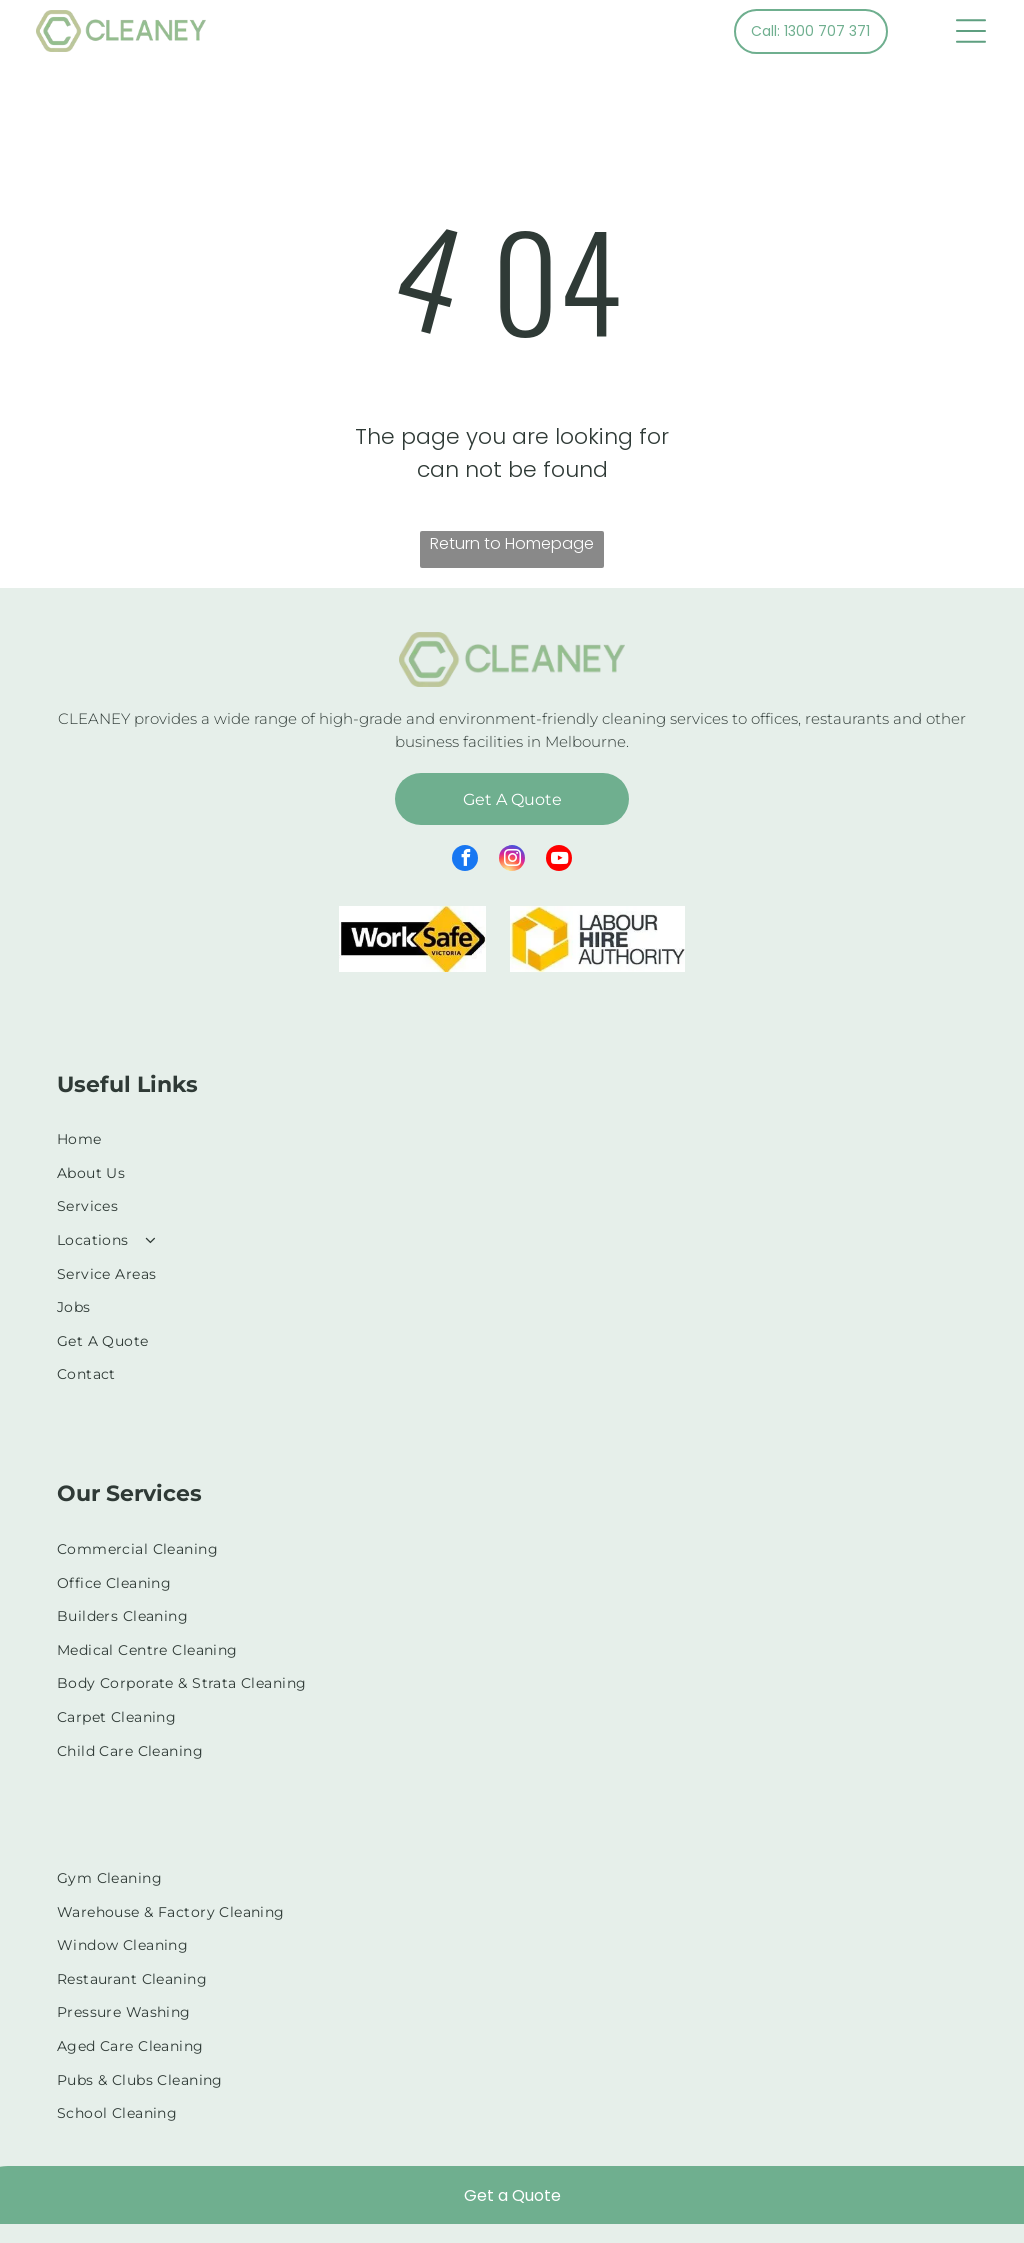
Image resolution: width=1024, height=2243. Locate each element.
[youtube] (559, 860)
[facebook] (465, 860)
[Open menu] (971, 31)
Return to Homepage (512, 543)
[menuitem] (512, 1139)
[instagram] (512, 860)
